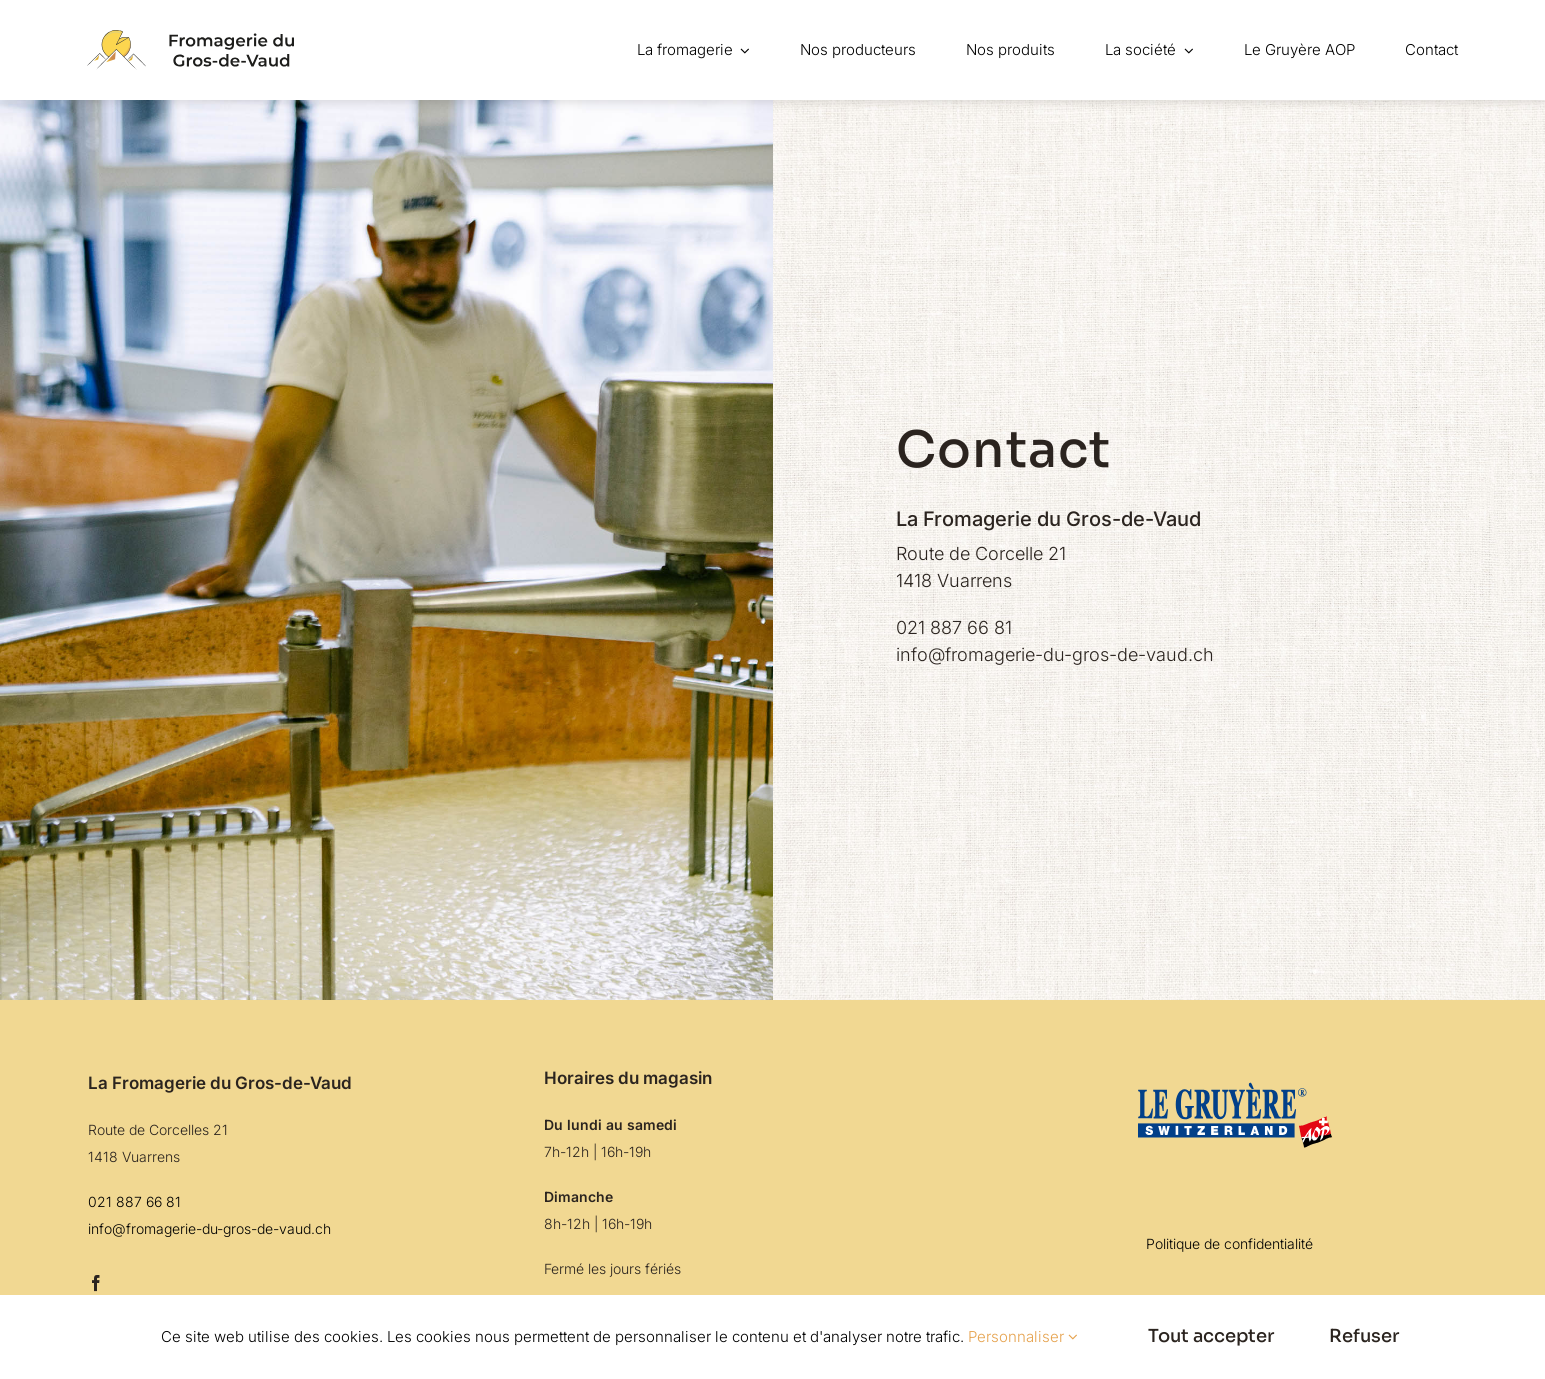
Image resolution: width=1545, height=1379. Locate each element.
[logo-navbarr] (190, 38)
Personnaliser (1023, 1336)
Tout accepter (1211, 1336)
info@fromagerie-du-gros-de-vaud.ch (1055, 654)
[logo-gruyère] (1229, 1079)
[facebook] (96, 1283)
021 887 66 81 (954, 627)
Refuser (1364, 1336)
